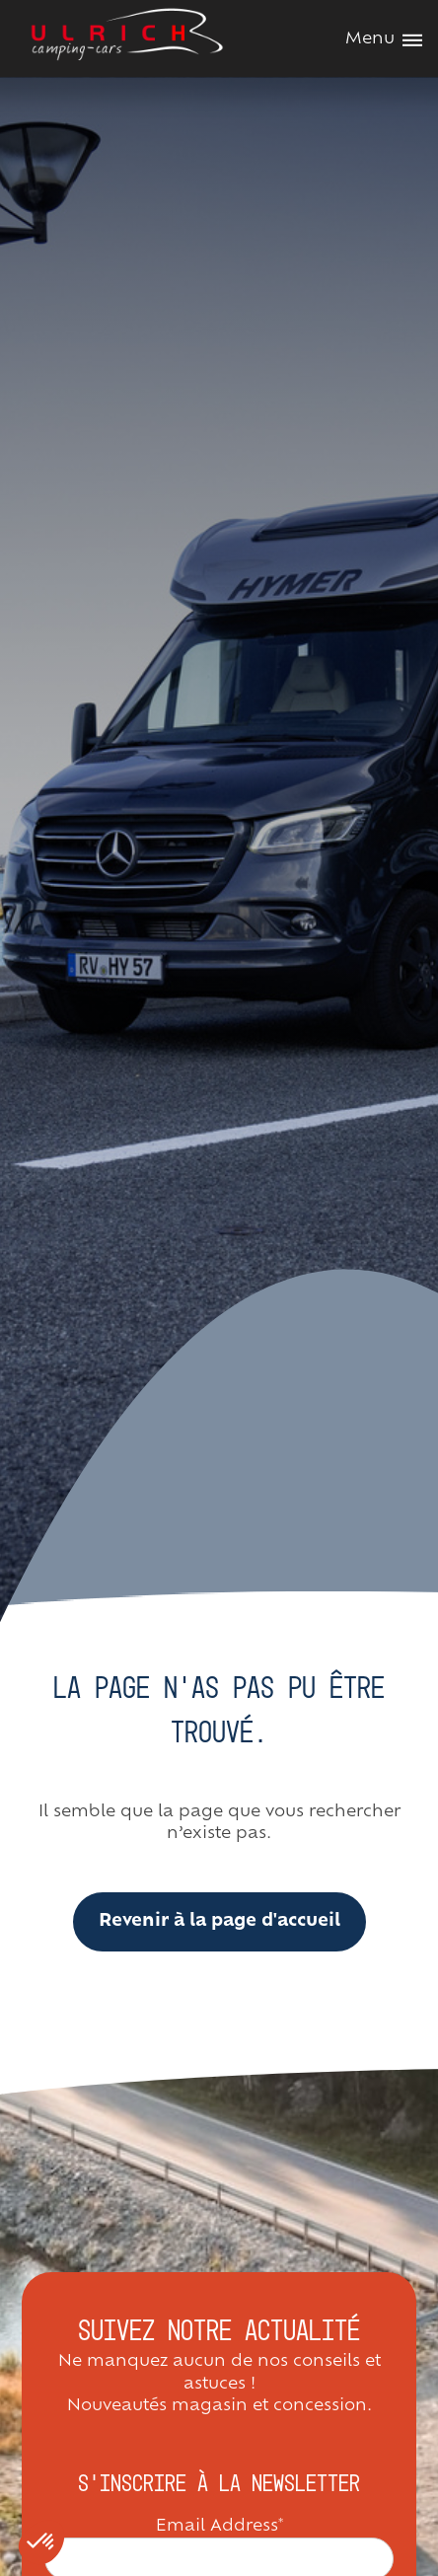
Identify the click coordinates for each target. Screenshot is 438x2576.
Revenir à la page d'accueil (219, 1921)
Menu (383, 39)
